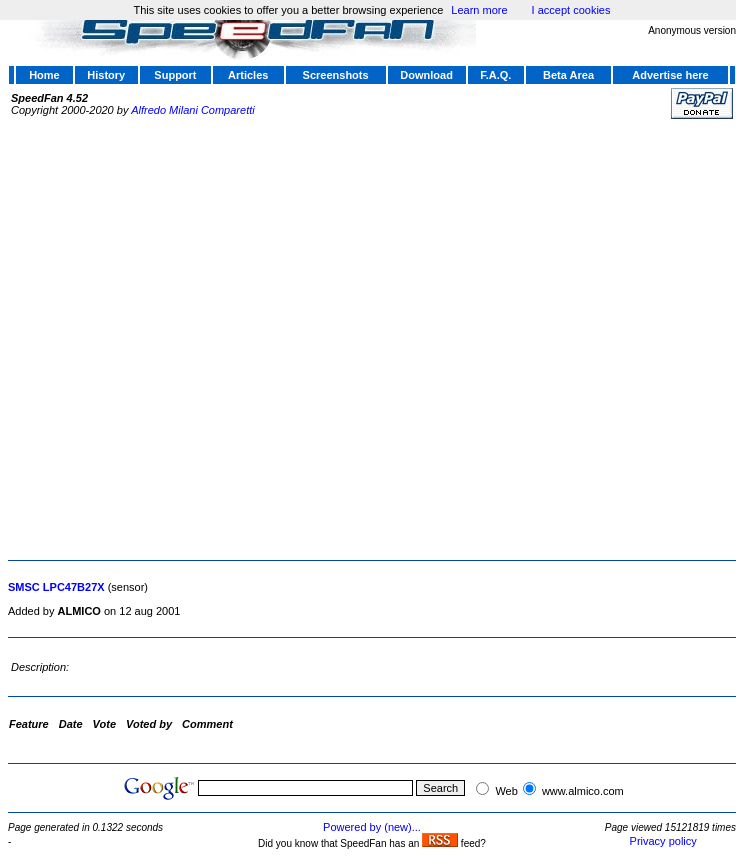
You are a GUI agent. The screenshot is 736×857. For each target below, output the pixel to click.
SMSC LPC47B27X (56, 587)
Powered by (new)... (372, 827)
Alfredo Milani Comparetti (193, 110)
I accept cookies (571, 10)
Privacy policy (663, 841)
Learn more (479, 10)
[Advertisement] (215, 337)
